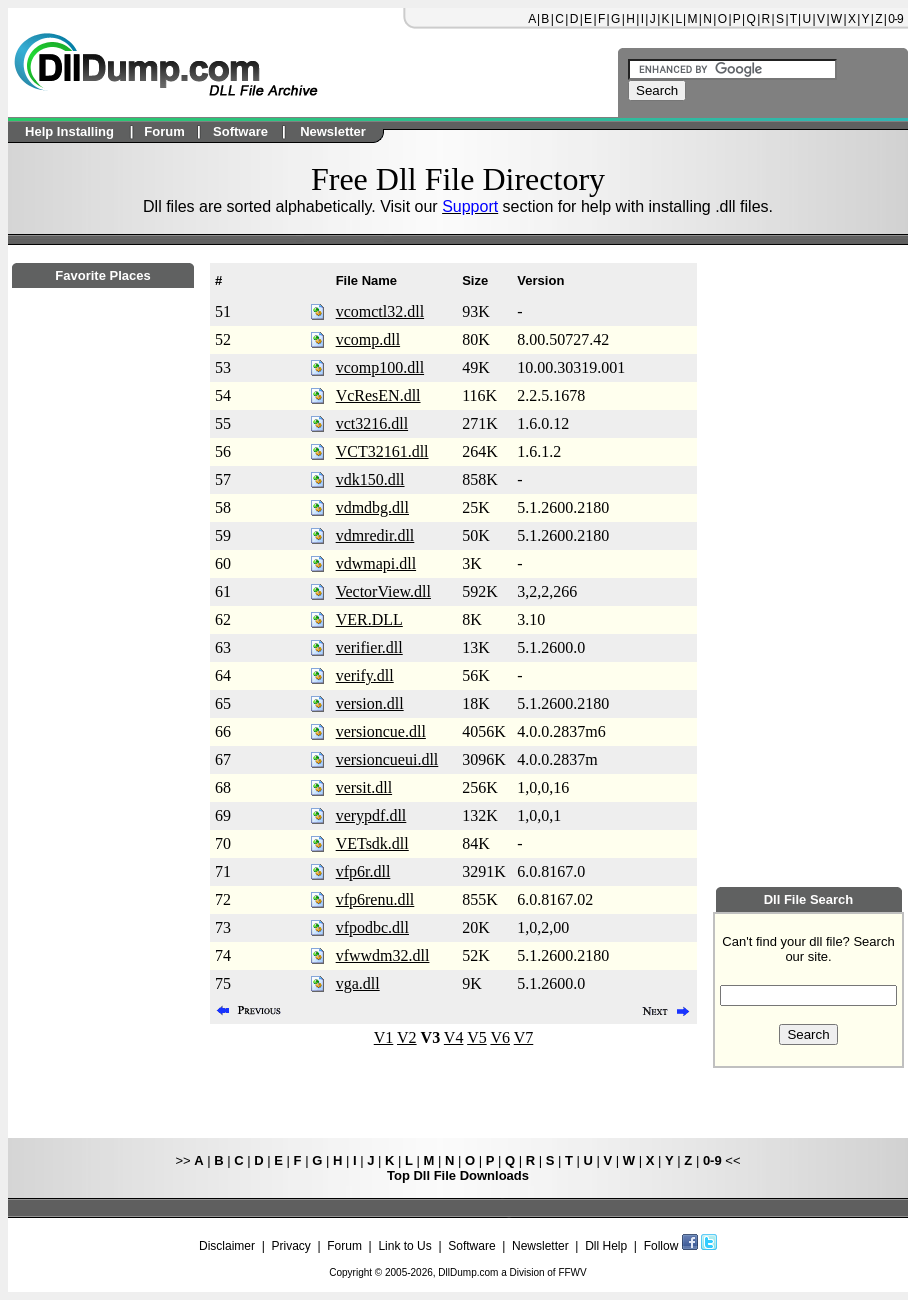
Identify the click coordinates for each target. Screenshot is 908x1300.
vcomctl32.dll (380, 311)
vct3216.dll (372, 423)
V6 (500, 1037)
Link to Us (404, 1246)
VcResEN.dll (378, 395)
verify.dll (365, 675)
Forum (344, 1246)
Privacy (290, 1246)
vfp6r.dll (363, 871)
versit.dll (364, 787)
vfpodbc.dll (372, 927)
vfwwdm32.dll (383, 955)
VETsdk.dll (372, 843)
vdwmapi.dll (376, 563)
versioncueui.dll (387, 759)
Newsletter (540, 1246)
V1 (384, 1037)
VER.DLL (369, 619)
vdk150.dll (370, 479)
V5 (477, 1037)
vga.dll (358, 983)
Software (471, 1246)
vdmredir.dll (375, 535)
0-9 (895, 19)
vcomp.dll (368, 339)
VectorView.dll (383, 591)
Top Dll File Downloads (458, 1175)
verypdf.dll (371, 815)
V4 (454, 1037)
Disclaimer (227, 1246)
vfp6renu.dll (375, 899)
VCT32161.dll (382, 451)
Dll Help (606, 1246)
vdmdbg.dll (372, 507)
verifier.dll (369, 647)
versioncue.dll (381, 731)
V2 (407, 1037)
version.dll (370, 703)
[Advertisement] (103, 831)
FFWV (572, 1272)
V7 (524, 1037)
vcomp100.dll (380, 367)
